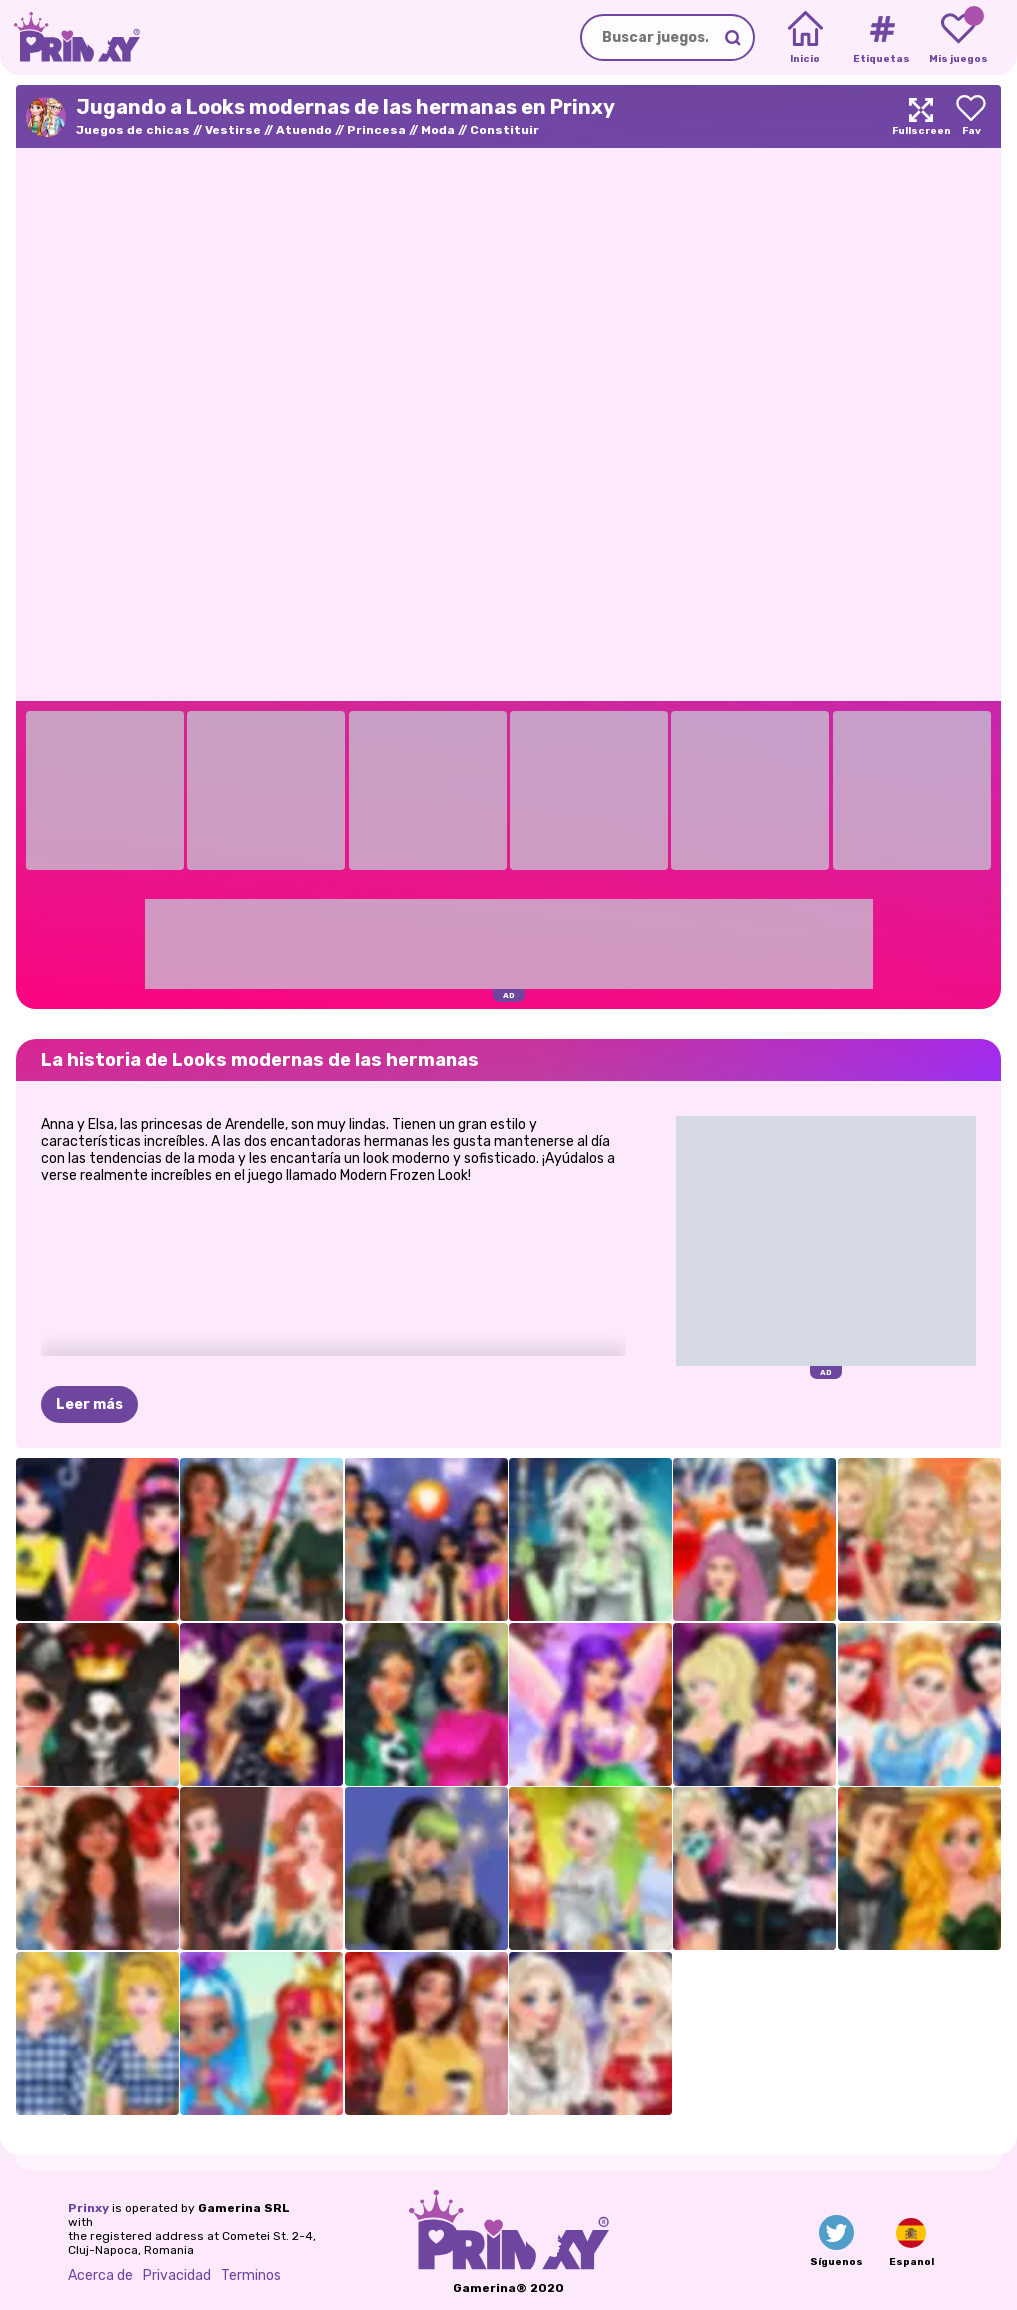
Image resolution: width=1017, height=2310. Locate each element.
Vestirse (233, 130)
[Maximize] (921, 116)
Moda (438, 130)
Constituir (504, 130)
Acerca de (100, 2275)
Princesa (376, 130)
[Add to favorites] (971, 116)
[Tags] (881, 38)
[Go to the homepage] (70, 37)
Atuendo (304, 130)
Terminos (251, 2275)
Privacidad (177, 2275)
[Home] (805, 38)
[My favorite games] (958, 38)
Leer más (89, 1404)
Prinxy (88, 2208)
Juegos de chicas (133, 130)
